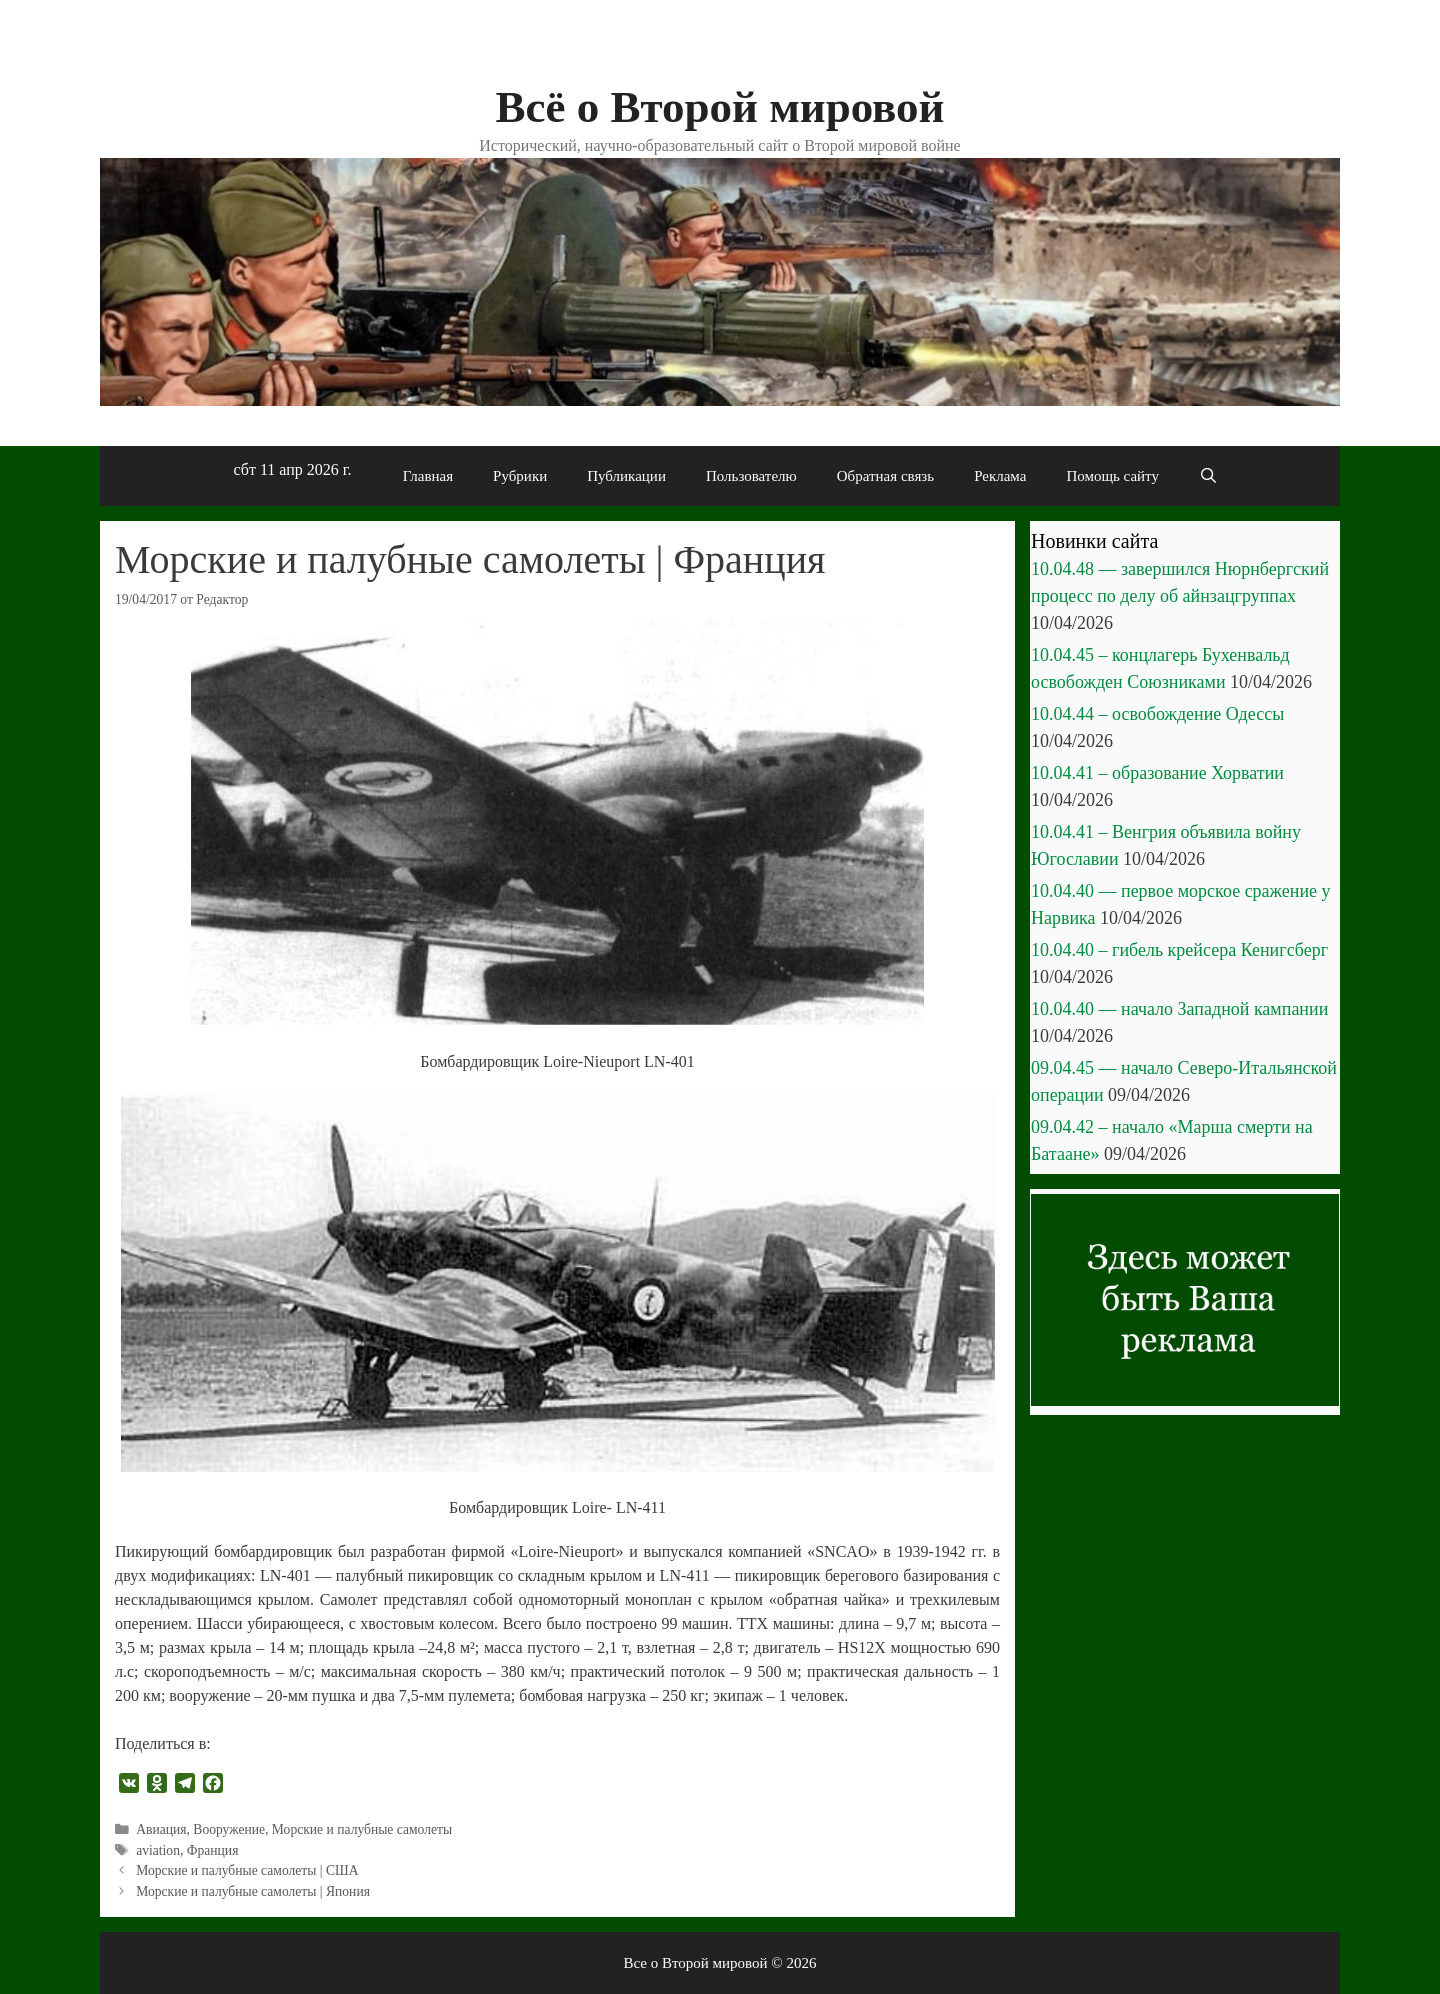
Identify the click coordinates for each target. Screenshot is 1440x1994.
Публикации (626, 476)
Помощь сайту (1112, 476)
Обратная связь (885, 476)
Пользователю (751, 476)
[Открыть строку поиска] (1208, 476)
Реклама (1000, 476)
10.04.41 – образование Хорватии (1157, 773)
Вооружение (229, 1829)
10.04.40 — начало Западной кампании (1179, 1009)
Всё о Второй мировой (719, 107)
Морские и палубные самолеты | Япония (253, 1891)
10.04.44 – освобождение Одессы (1157, 714)
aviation (158, 1850)
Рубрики (520, 476)
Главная (428, 476)
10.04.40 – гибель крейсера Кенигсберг (1179, 950)
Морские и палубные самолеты (362, 1829)
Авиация (161, 1829)
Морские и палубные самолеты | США (247, 1870)
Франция (213, 1850)
